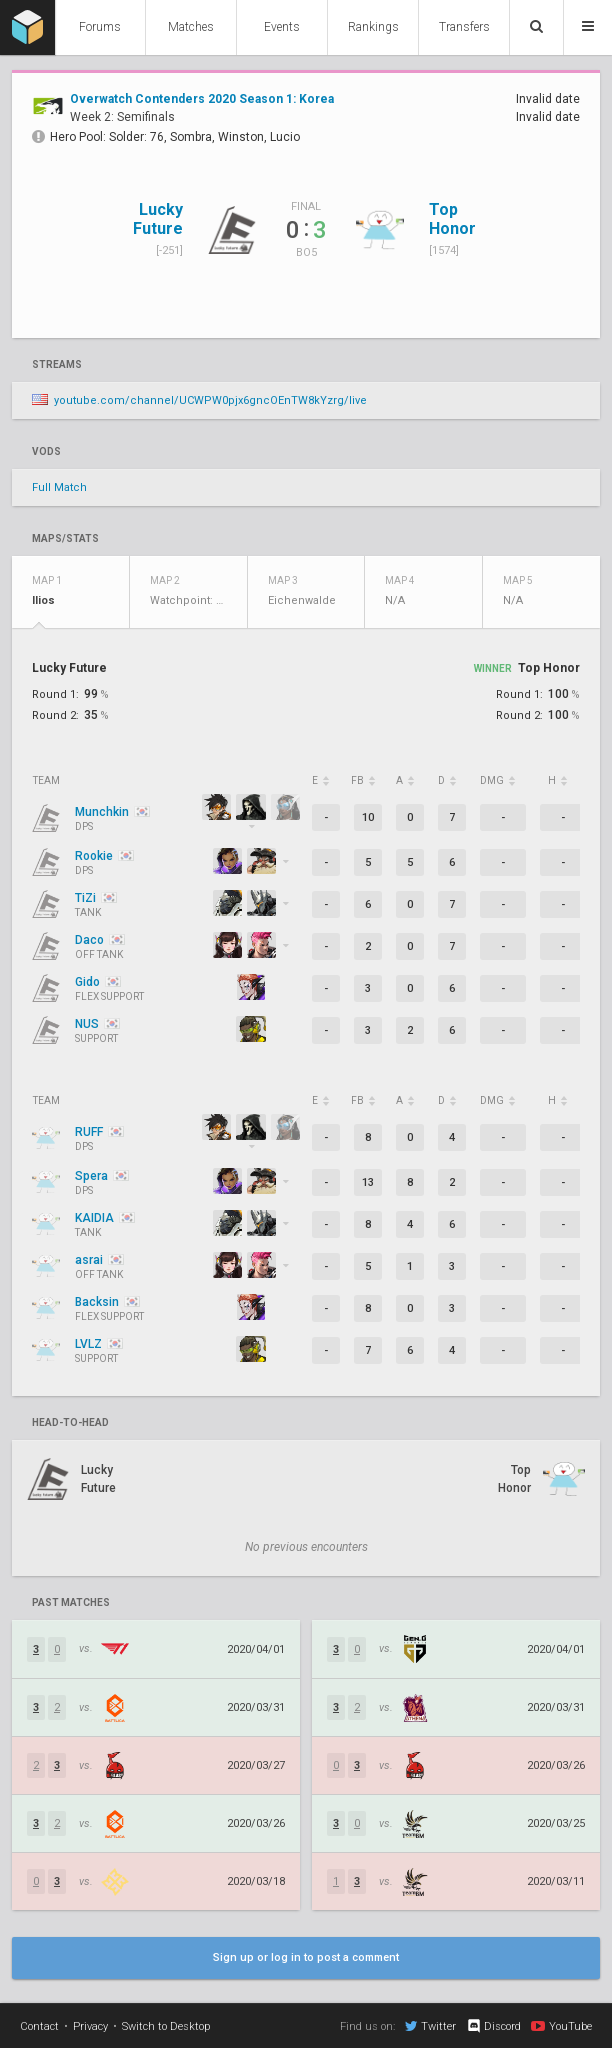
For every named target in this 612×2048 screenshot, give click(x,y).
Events (282, 27)
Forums (100, 27)
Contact (39, 2026)
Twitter (430, 2026)
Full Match (59, 487)
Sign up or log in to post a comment (306, 1957)
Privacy (90, 2026)
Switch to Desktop (166, 2026)
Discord (493, 2026)
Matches (191, 27)
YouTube (561, 2026)
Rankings (373, 27)
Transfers (464, 27)
